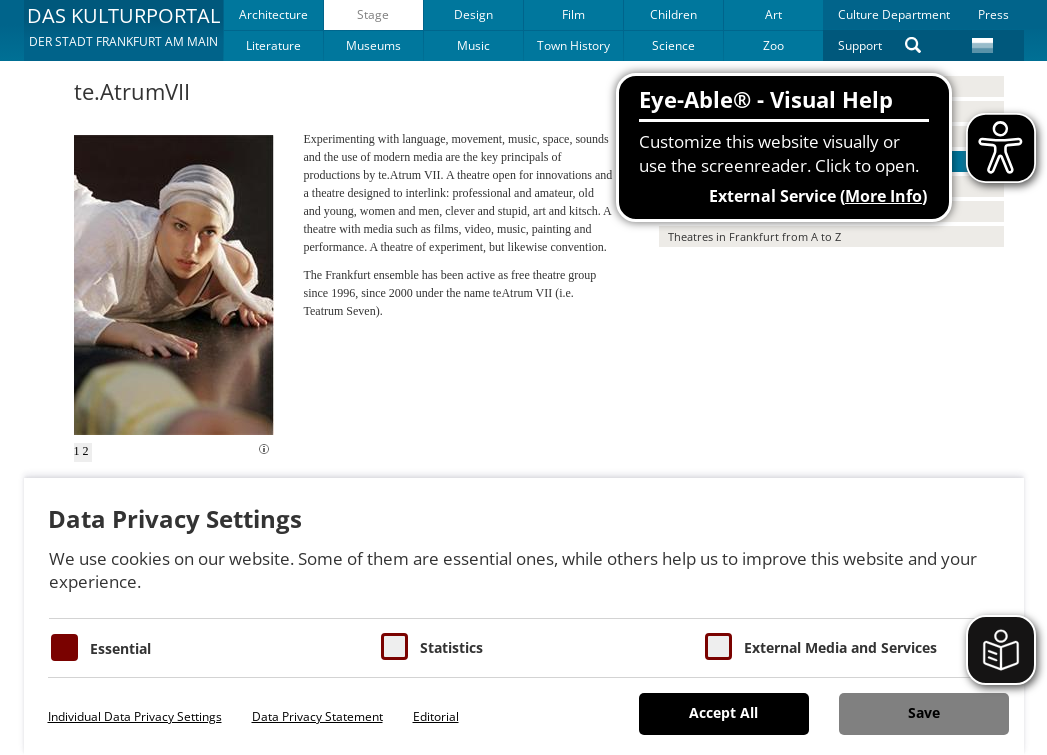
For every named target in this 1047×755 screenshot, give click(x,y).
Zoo (773, 45)
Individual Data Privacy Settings (135, 716)
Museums (373, 45)
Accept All (723, 712)
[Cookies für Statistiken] (394, 646)
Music (473, 45)
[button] (123, 30)
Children (673, 14)
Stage (373, 14)
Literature (273, 45)
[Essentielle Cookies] (64, 647)
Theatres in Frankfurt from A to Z (754, 236)
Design (473, 14)
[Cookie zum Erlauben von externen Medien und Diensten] (718, 646)
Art (773, 14)
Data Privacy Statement (317, 716)
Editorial (436, 716)
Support (860, 45)
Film (573, 14)
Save (924, 712)
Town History (573, 45)
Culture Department (894, 14)
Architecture (273, 14)
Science (673, 45)
